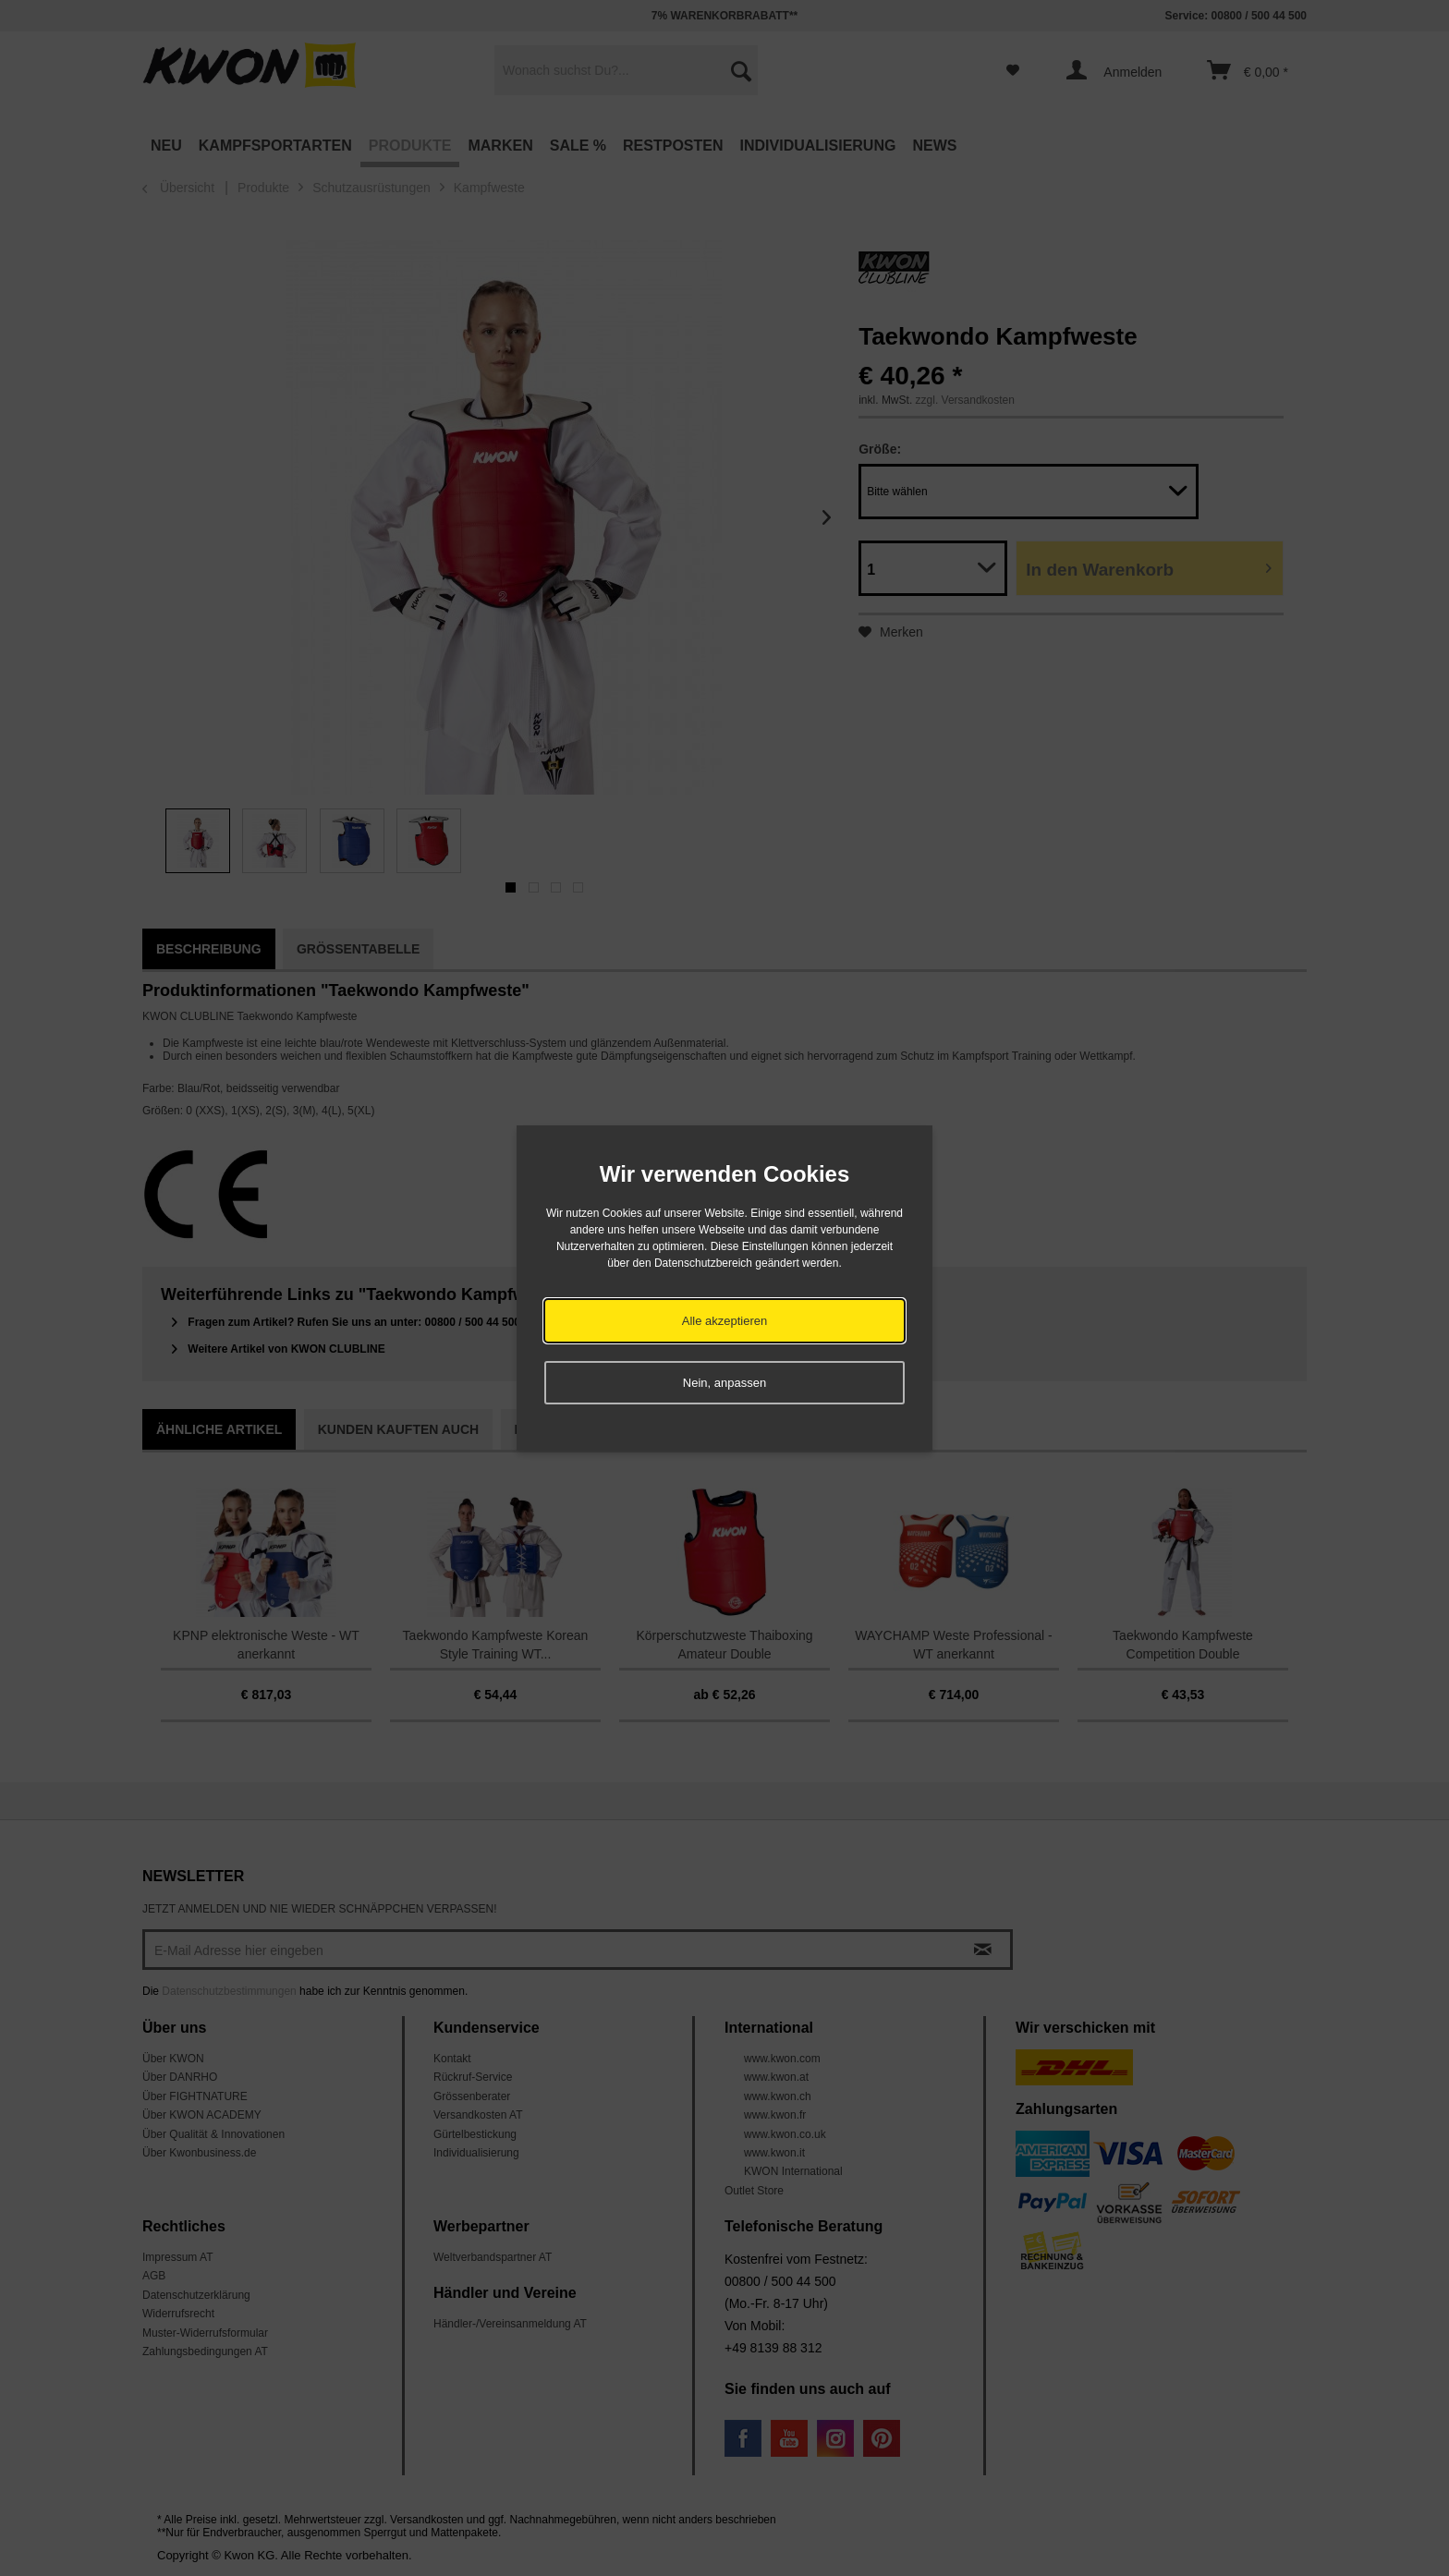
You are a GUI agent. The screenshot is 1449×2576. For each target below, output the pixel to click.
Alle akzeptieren (725, 1321)
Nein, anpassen (724, 1383)
